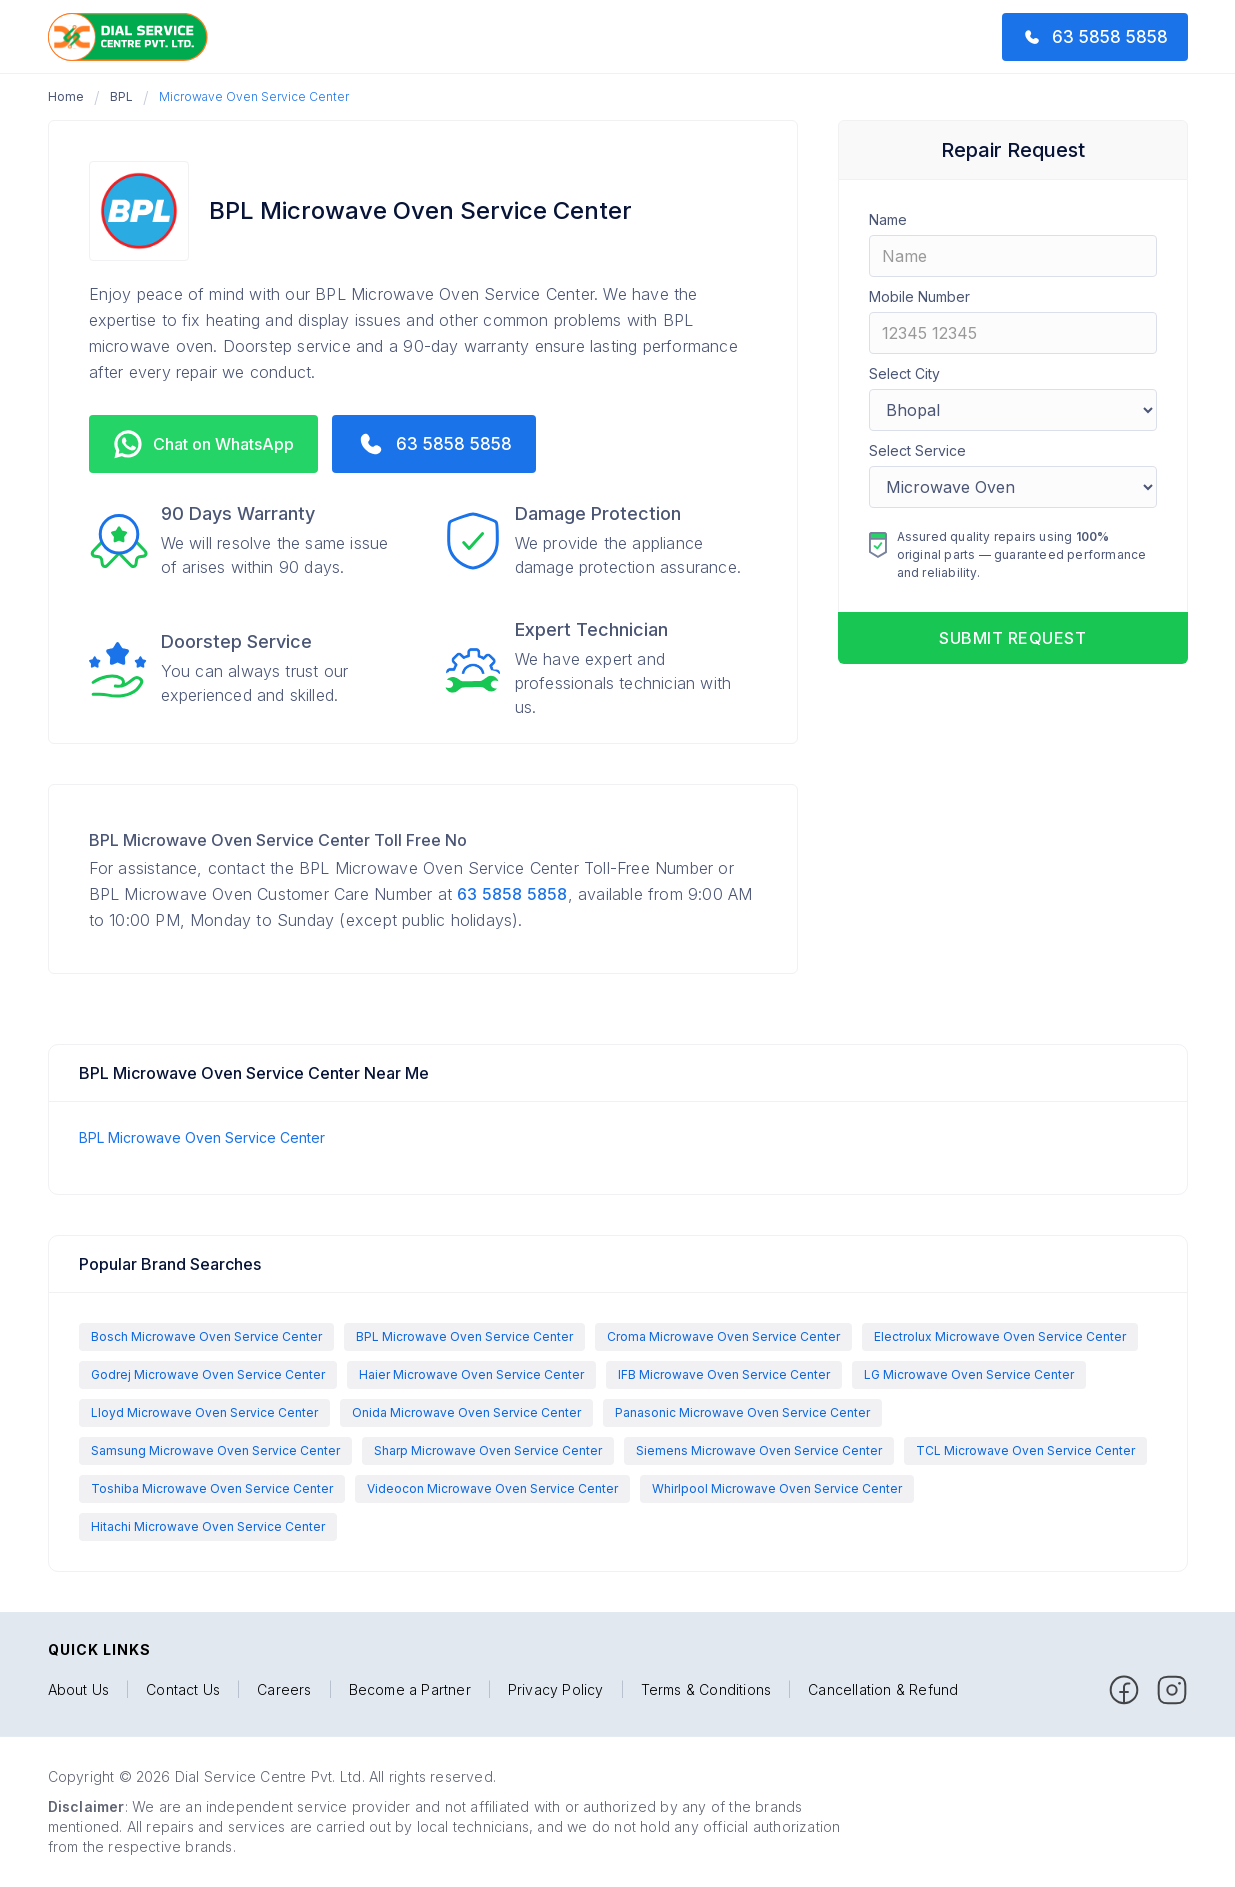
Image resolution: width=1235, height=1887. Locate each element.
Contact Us (183, 1690)
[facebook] (1124, 1690)
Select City (904, 373)
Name (888, 219)
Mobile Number (919, 296)
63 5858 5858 (512, 894)
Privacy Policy (556, 1690)
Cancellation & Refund (883, 1690)
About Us (79, 1690)
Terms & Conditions (706, 1690)
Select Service (917, 450)
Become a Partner (410, 1690)
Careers (284, 1690)
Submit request (1012, 638)
